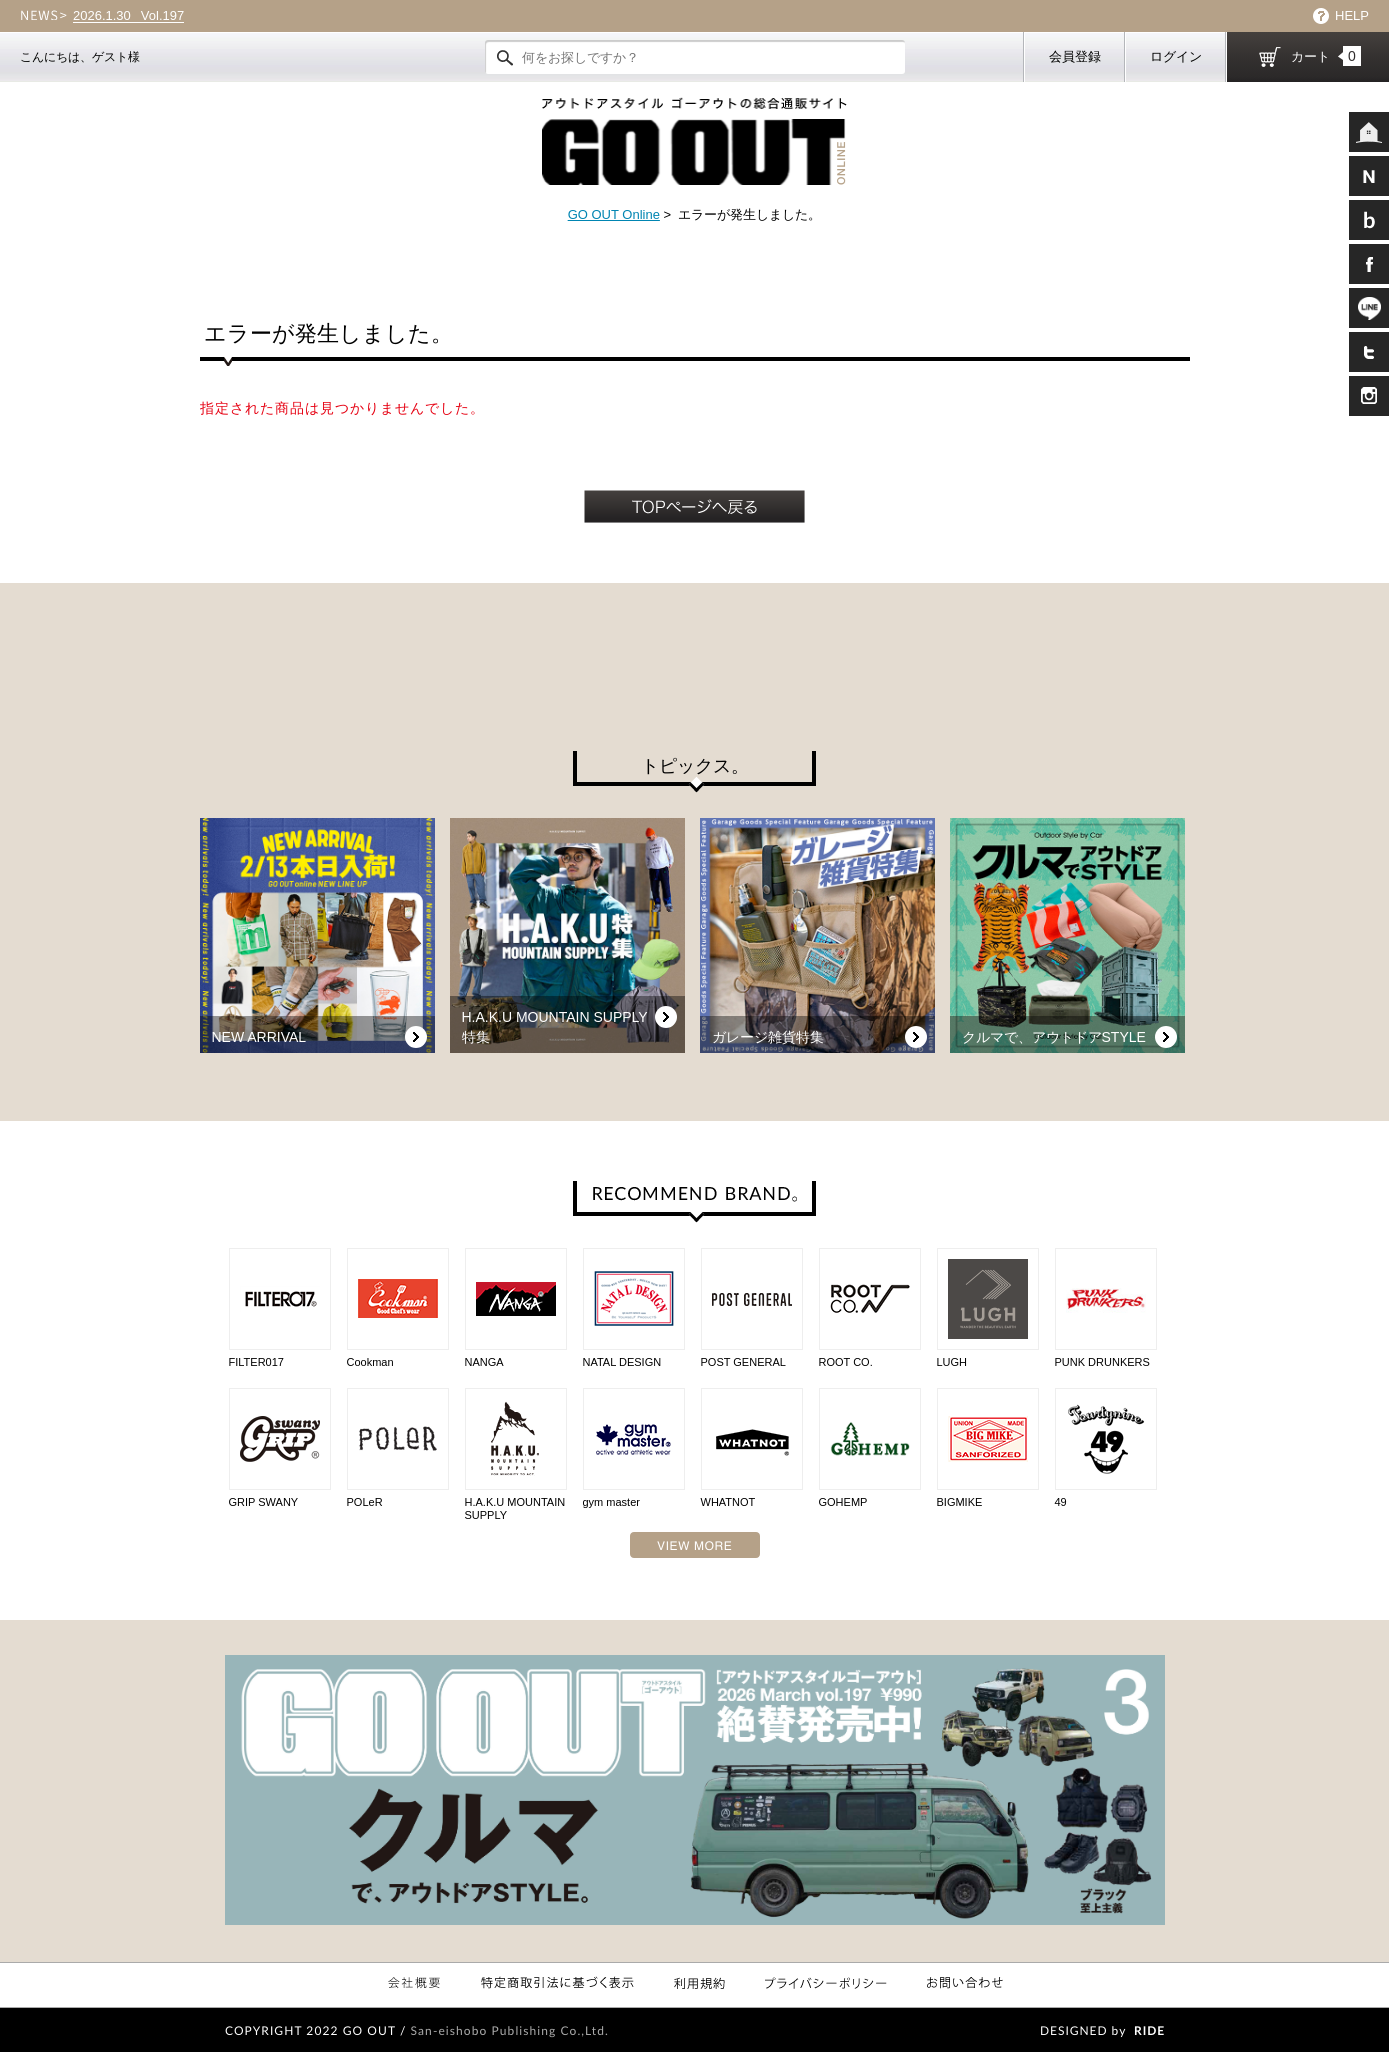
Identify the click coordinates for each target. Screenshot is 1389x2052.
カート (1326, 56)
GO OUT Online (614, 214)
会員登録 (1075, 56)
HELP (1352, 15)
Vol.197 (128, 16)
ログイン (1176, 56)
